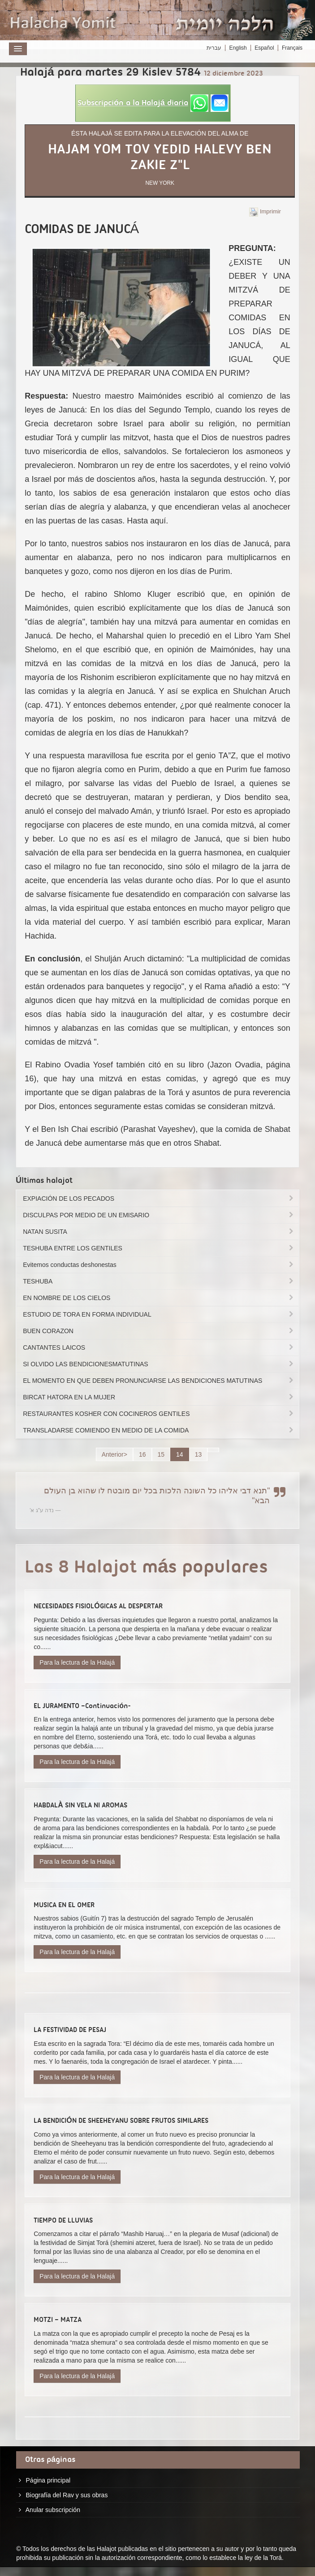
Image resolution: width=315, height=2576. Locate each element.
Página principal (48, 2480)
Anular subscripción (53, 2509)
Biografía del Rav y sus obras (67, 2495)
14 (179, 1454)
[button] (152, 103)
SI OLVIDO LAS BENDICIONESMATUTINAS (159, 1364)
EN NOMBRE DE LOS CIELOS (159, 1297)
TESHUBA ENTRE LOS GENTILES (159, 1248)
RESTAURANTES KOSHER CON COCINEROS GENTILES (159, 1413)
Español (264, 48)
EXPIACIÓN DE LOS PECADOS (159, 1198)
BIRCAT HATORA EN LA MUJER (159, 1397)
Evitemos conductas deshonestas (159, 1264)
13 (198, 1454)
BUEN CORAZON (159, 1331)
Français (292, 48)
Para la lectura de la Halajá (77, 1662)
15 (161, 1454)
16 (142, 1454)
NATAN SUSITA (159, 1231)
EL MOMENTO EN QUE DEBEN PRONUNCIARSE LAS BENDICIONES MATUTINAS (159, 1380)
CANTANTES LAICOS (159, 1347)
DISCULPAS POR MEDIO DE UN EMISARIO (159, 1215)
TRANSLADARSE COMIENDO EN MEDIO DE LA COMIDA (159, 1430)
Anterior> (114, 1454)
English (237, 48)
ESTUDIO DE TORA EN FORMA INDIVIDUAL (159, 1314)
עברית (214, 48)
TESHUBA (159, 1281)
